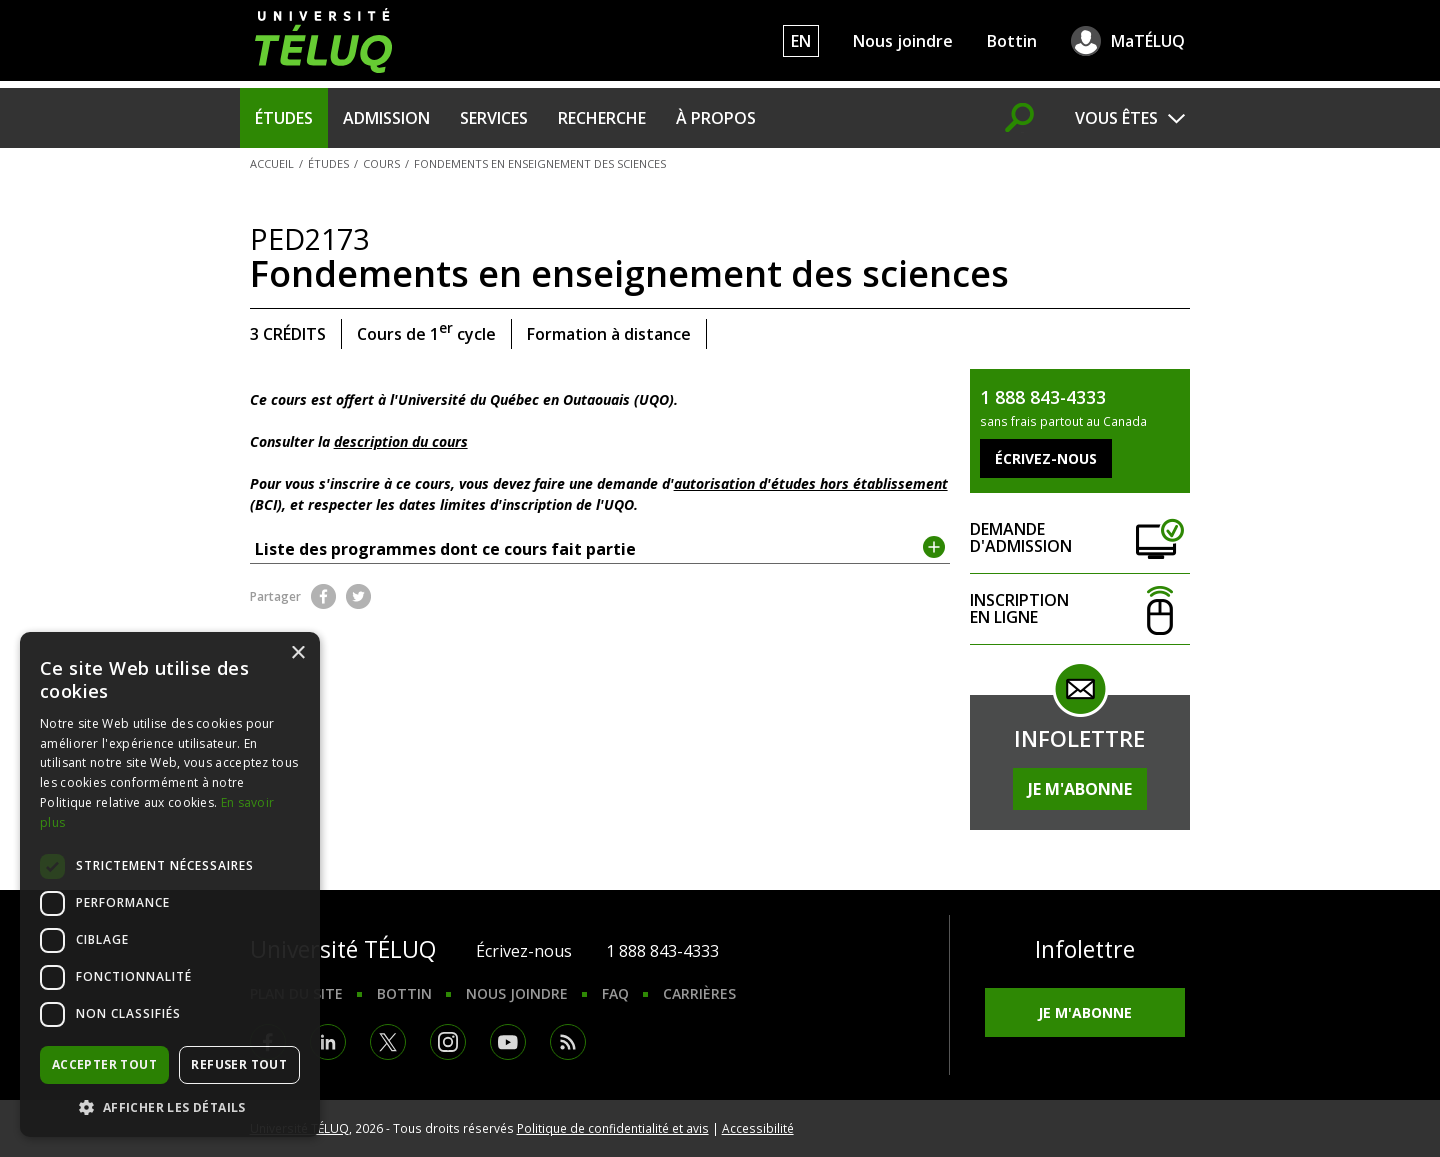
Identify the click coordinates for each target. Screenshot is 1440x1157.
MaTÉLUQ (1148, 41)
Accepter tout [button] (104, 1064)
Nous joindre (903, 41)
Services (494, 118)
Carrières (699, 993)
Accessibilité (758, 1128)
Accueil (272, 163)
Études (284, 118)
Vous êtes (1116, 118)
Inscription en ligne (1080, 609)
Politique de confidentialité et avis (613, 1128)
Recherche (602, 118)
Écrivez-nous (524, 951)
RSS (568, 1042)
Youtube (508, 1042)
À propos (716, 118)
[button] (170, 1107)
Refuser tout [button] (239, 1064)
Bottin (1012, 41)
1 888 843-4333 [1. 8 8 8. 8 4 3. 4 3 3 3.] (662, 951)
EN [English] (801, 41)
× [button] (297, 653)
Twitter (358, 596)
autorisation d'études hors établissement (811, 483)
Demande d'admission (1080, 538)
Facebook (323, 596)
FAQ (615, 993)
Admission (386, 118)
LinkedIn (328, 1042)
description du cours (401, 441)
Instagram (448, 1042)
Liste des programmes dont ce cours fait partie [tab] (600, 548)
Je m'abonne (1080, 789)
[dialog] (170, 884)
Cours (381, 163)
